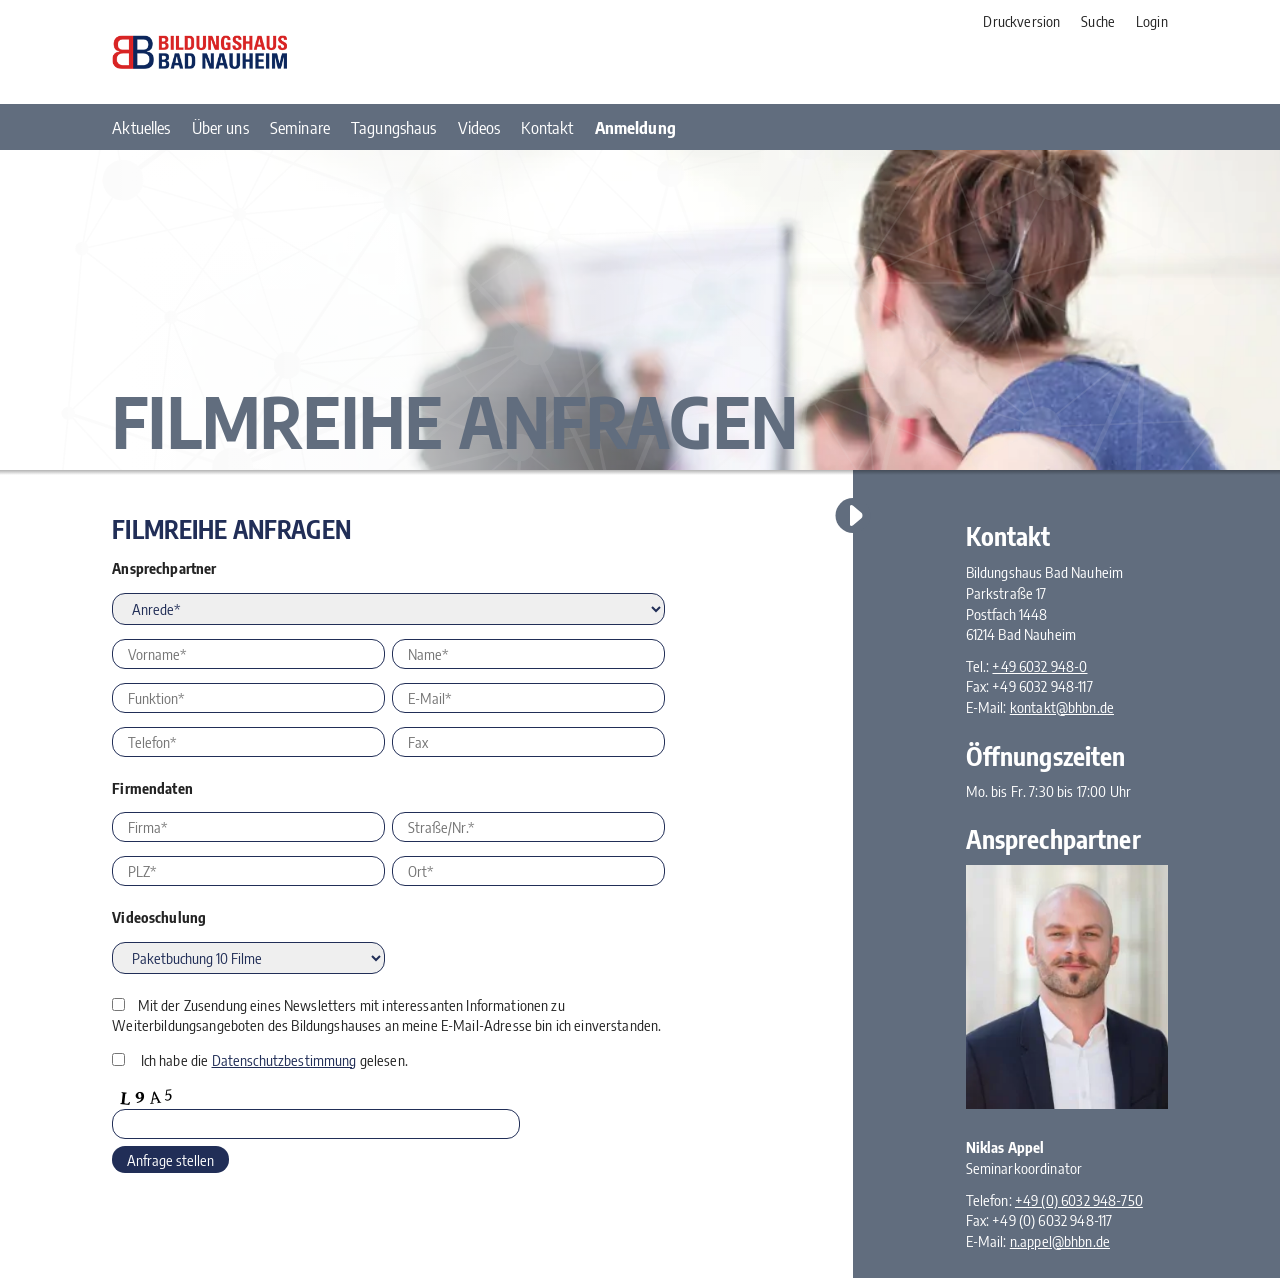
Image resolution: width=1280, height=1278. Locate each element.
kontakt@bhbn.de (1062, 707)
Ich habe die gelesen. (274, 1060)
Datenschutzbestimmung (284, 1060)
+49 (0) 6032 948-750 (1079, 1200)
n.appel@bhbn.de (1060, 1241)
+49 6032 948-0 (1039, 666)
